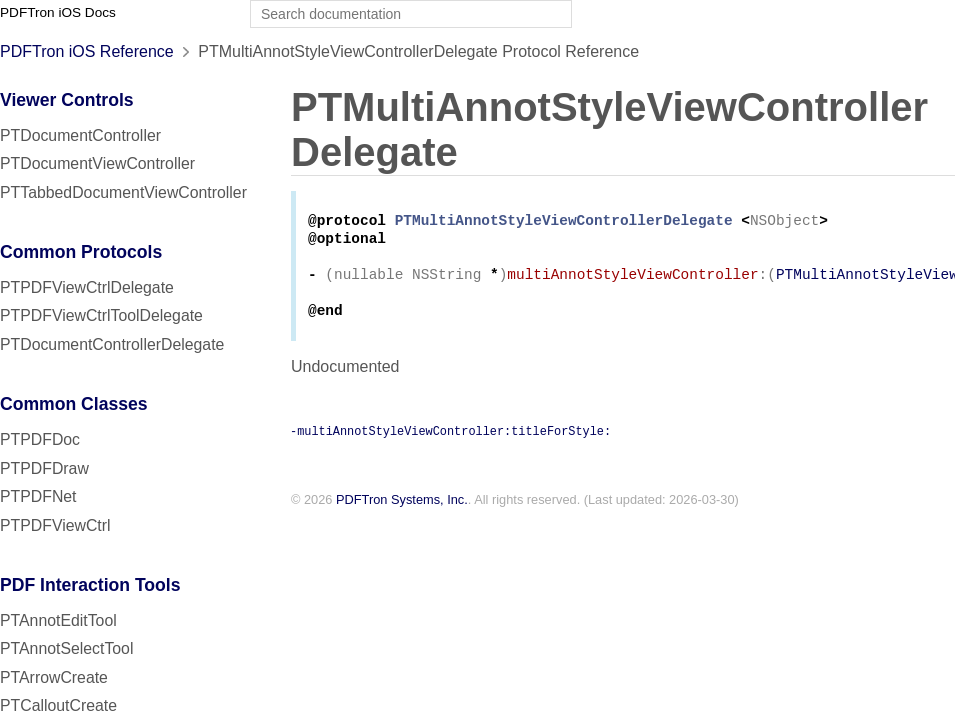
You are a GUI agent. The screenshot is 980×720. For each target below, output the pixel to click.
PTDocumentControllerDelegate (112, 344)
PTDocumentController (80, 135)
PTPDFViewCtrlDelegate (87, 287)
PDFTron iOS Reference (87, 51)
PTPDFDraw (44, 468)
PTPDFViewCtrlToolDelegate (101, 315)
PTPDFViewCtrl (55, 525)
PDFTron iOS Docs (58, 12)
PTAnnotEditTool (58, 620)
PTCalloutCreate (58, 705)
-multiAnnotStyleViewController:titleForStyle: (450, 442)
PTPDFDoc (40, 439)
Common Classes (74, 404)
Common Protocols (81, 252)
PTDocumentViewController (97, 163)
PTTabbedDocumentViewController (123, 192)
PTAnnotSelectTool (66, 648)
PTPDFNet (38, 496)
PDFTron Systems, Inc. (402, 511)
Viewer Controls (67, 100)
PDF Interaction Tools (90, 585)
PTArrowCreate (54, 677)
